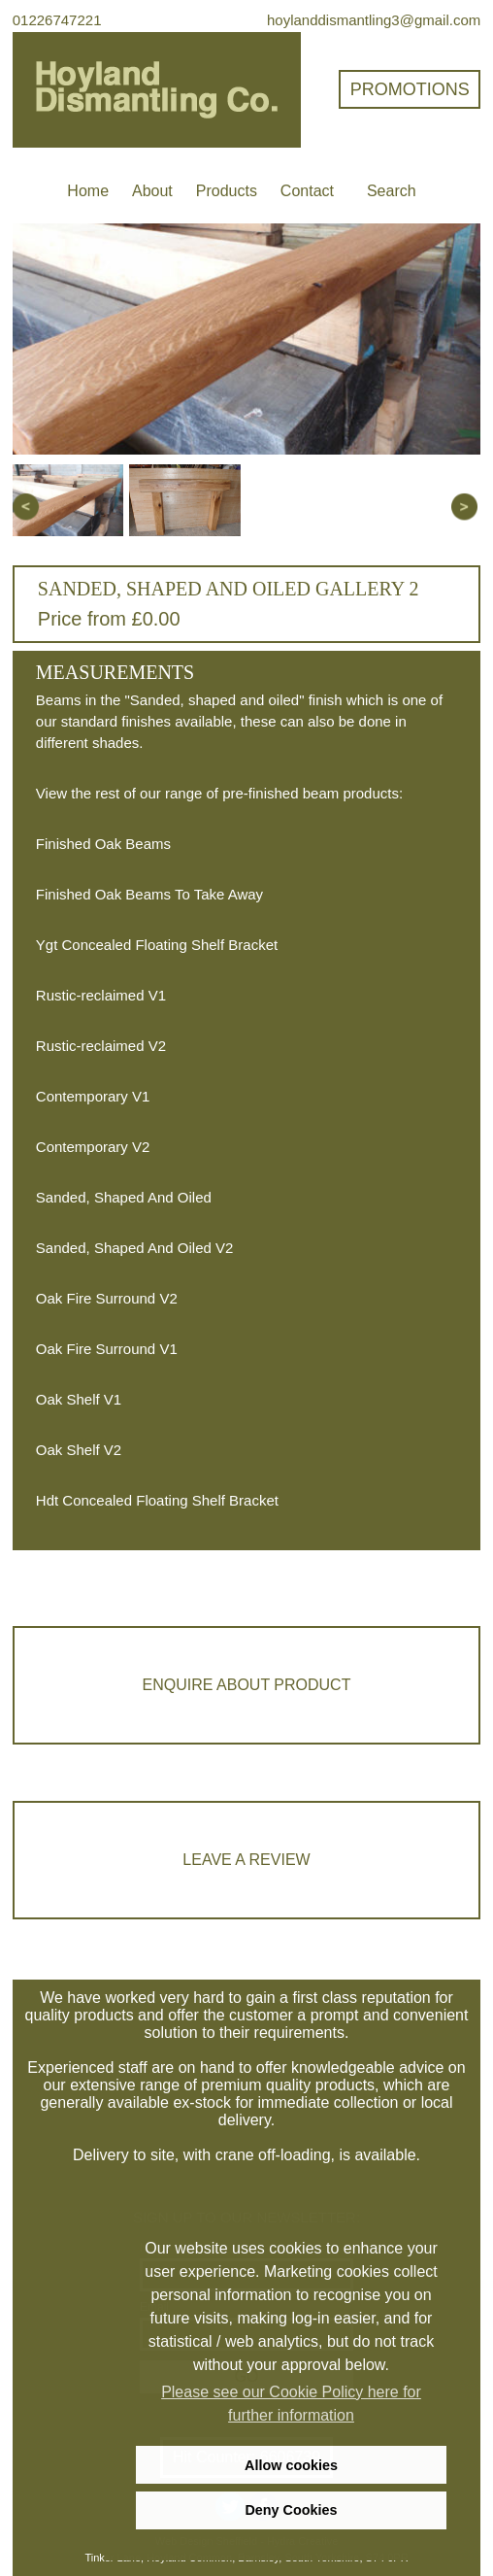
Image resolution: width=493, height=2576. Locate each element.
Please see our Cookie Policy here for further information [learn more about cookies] (291, 2403)
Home (88, 191)
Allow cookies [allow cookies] (291, 2465)
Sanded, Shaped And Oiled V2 (135, 1247)
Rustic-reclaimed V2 (101, 1045)
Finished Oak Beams (103, 843)
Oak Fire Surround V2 (107, 1298)
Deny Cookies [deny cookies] (291, 2510)
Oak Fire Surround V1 (107, 1348)
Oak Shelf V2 (78, 1449)
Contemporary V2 (93, 1146)
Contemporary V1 (93, 1096)
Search (391, 191)
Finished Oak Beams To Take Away (149, 894)
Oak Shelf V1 (78, 1399)
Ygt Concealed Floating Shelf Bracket (157, 944)
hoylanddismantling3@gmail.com (373, 20)
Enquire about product (247, 1685)
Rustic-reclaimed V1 (101, 995)
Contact (307, 191)
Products (226, 191)
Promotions (410, 89)
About (152, 191)
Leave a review (246, 1859)
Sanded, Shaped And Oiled (124, 1197)
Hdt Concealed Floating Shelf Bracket (157, 1500)
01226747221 (57, 20)
